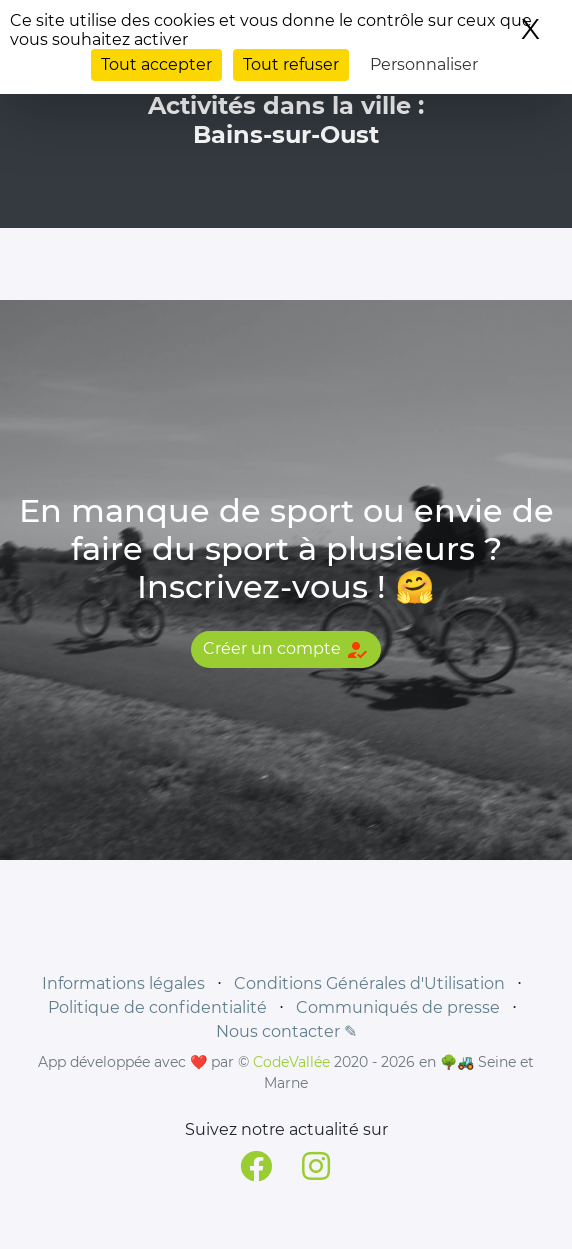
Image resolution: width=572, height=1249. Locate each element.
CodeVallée (291, 1062)
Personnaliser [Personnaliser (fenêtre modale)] (424, 64)
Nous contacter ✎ (286, 1031)
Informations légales (123, 983)
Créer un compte (286, 650)
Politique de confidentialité (157, 1007)
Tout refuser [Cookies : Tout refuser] (291, 64)
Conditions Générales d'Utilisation (369, 983)
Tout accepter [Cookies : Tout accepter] (156, 64)
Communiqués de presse (398, 1007)
